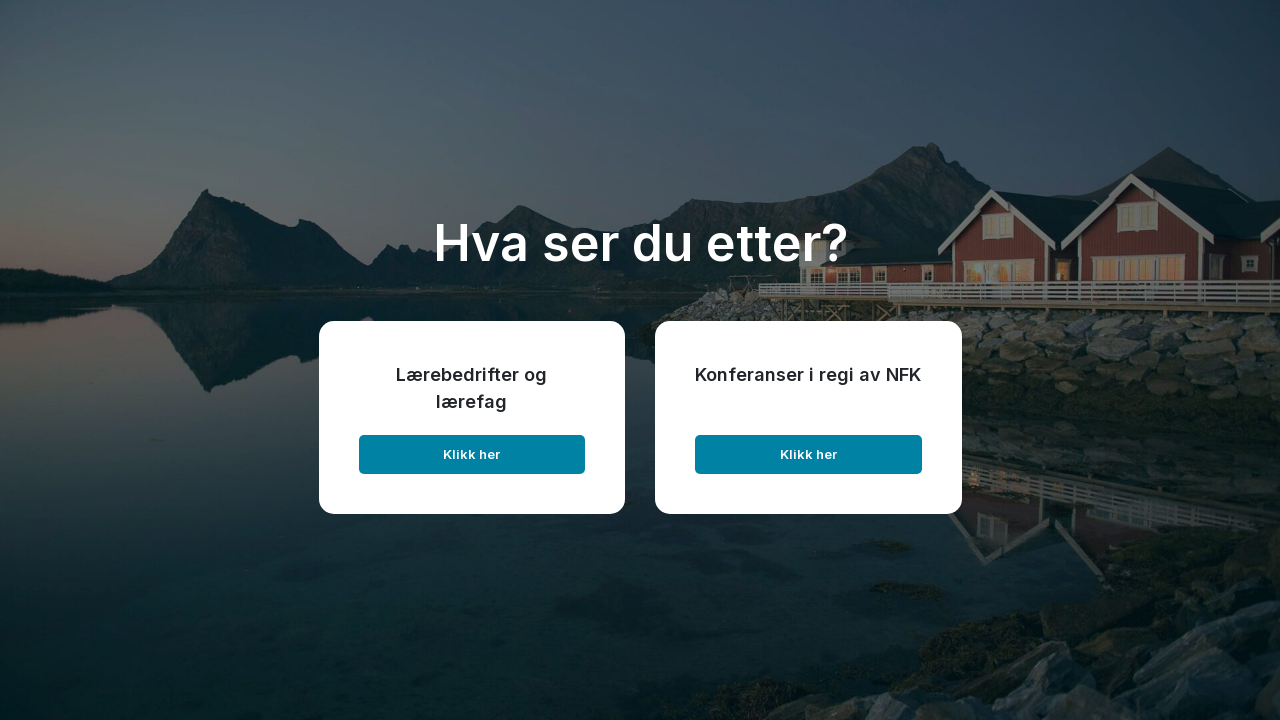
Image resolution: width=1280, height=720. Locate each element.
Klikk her (471, 454)
